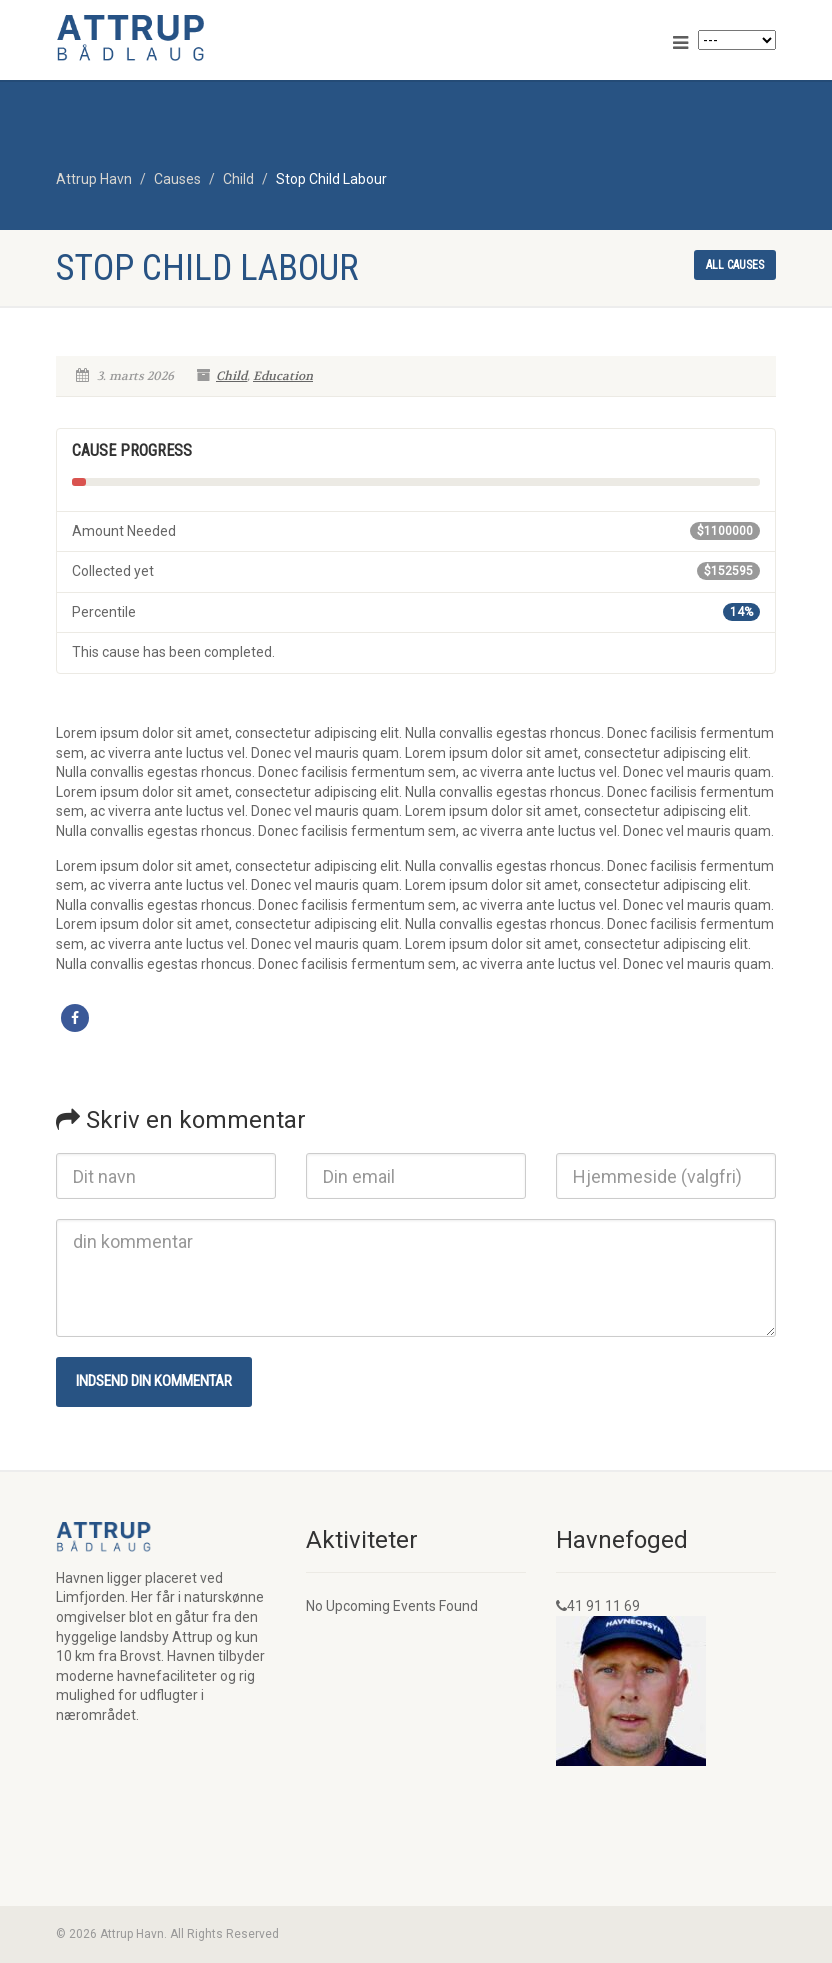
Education (283, 376)
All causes (735, 265)
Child (231, 376)
